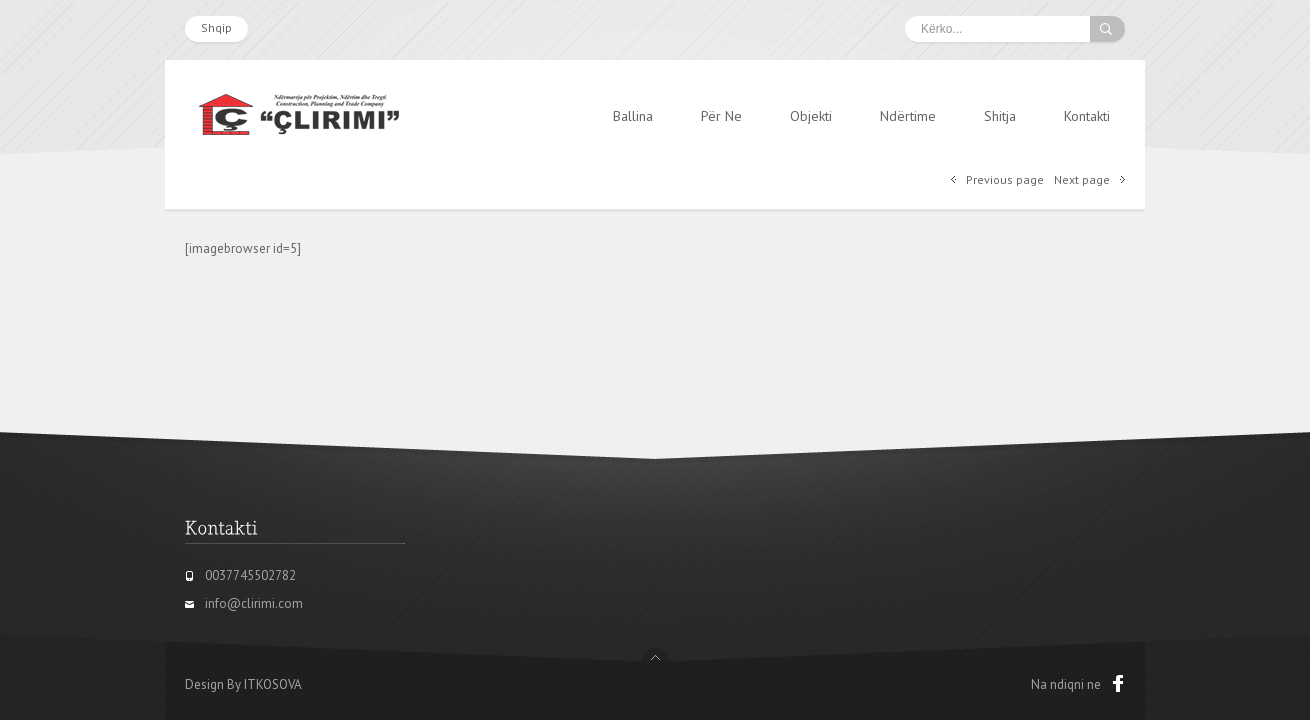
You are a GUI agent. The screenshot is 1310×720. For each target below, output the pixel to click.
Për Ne (721, 116)
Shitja (1000, 116)
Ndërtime (908, 116)
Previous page (1005, 179)
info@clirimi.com (254, 603)
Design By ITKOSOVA (243, 684)
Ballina (633, 116)
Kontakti (1087, 116)
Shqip (216, 27)
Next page (1082, 179)
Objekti (811, 116)
